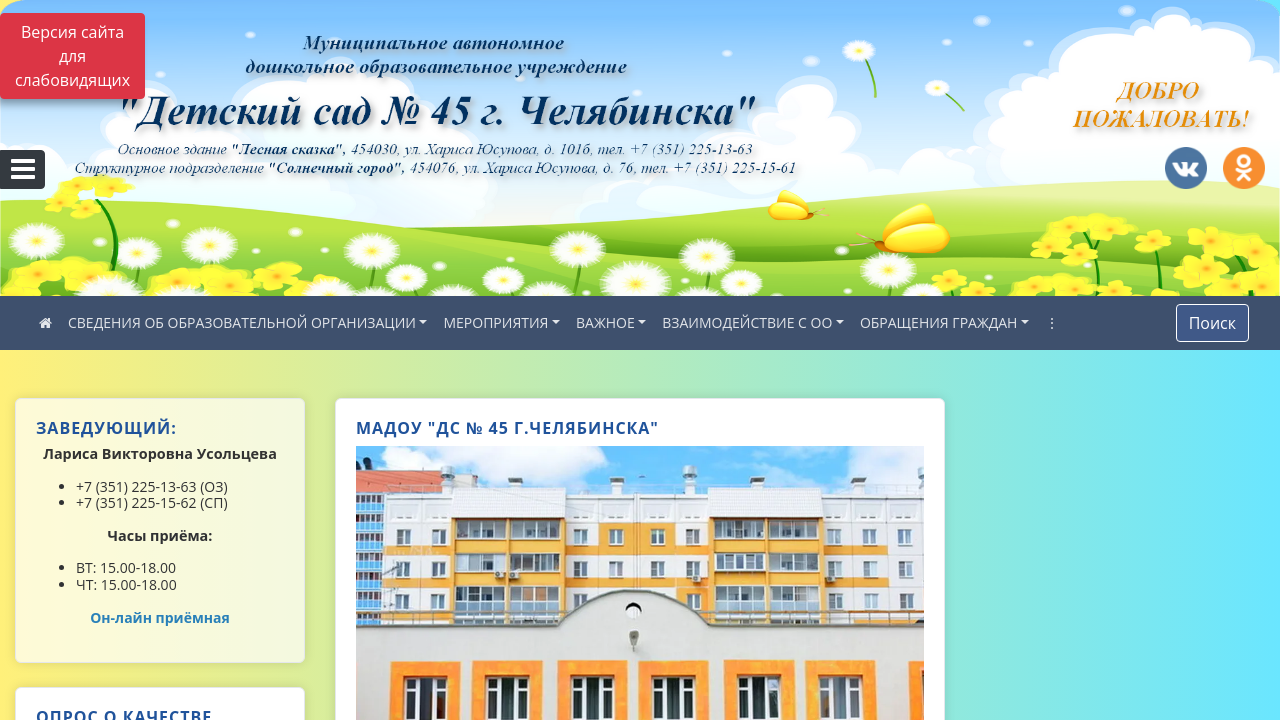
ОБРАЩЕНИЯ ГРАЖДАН (939, 322)
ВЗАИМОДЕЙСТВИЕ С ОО (747, 322)
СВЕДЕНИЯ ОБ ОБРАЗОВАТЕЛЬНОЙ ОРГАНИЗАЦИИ (242, 322)
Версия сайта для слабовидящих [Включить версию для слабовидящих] (72, 56)
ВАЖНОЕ (605, 322)
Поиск (1212, 323)
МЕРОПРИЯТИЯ (495, 322)
